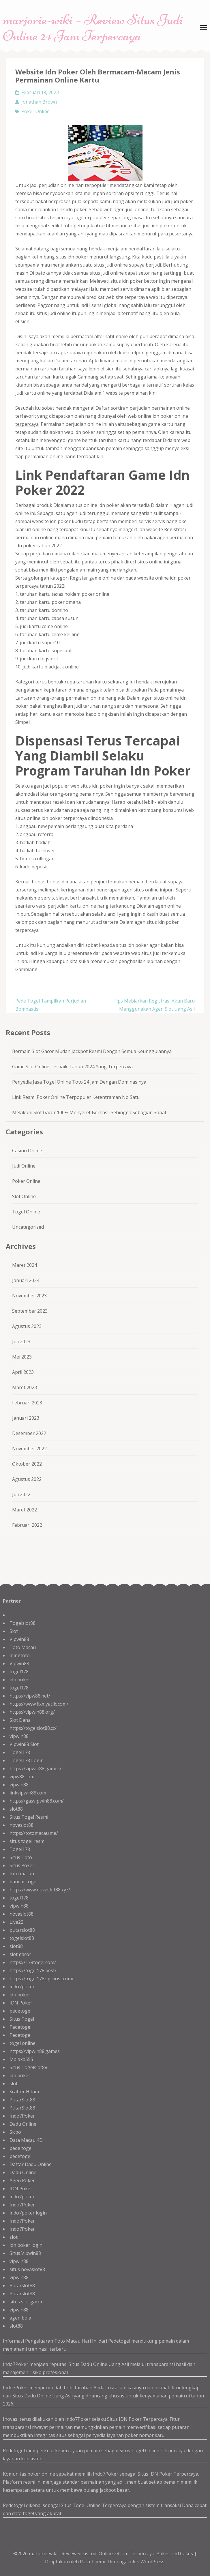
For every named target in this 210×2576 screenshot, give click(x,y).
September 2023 (30, 1311)
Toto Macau (23, 1647)
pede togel (21, 2148)
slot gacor (20, 1954)
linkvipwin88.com (28, 1793)
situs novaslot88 (27, 2269)
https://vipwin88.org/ (32, 1712)
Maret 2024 (24, 1265)
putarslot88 (22, 1930)
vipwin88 (19, 1736)
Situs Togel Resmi (29, 1817)
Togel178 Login (27, 1760)
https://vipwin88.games (35, 2051)
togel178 (19, 1671)
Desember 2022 (29, 1433)
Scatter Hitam (24, 2091)
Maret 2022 (24, 1510)
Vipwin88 (19, 1639)
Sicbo (15, 2132)
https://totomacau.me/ (34, 1833)
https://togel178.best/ (33, 1970)
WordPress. (152, 2561)
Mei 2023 (22, 1357)
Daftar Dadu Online (31, 2164)
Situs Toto (21, 1857)
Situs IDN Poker (155, 2474)
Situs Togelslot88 (28, 2067)
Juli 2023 (21, 1341)
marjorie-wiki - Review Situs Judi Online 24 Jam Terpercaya (91, 2553)
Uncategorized (28, 1227)
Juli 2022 (21, 1494)
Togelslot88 (22, 1623)
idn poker (20, 1679)
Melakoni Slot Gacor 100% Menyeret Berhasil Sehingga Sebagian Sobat (89, 1112)
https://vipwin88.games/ (35, 1768)
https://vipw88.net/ (30, 1696)
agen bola (20, 2318)
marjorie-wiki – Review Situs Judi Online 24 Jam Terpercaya (93, 27)
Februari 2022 (27, 1525)
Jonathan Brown (39, 102)
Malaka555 (21, 2059)
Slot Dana (20, 1720)
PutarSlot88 (22, 2100)
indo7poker (22, 1986)
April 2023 (23, 1372)
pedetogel (20, 2011)
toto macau (22, 1873)
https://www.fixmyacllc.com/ (39, 1704)
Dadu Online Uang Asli (104, 2364)
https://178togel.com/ (33, 1962)
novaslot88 (21, 1825)
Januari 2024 (25, 1280)
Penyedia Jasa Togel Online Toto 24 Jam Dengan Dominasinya (79, 1082)
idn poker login (26, 2245)
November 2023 (29, 1295)
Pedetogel (20, 2027)
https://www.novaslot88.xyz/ (40, 1889)
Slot (14, 1631)
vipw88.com (22, 1776)
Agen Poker (22, 2180)
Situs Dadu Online (31, 2396)
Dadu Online (23, 2124)
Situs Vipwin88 (25, 2253)
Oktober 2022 (27, 1464)
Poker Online (35, 111)
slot (14, 2083)
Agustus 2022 (27, 1479)
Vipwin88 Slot (24, 1744)
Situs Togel (22, 2019)
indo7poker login (28, 2213)
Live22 (16, 1922)
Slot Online (24, 1196)
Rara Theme (94, 2561)
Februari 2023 (27, 1403)
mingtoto (20, 1655)
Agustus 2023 (27, 1326)
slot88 (16, 1809)
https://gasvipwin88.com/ (37, 1801)
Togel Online (26, 1212)
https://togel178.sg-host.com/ (42, 1978)
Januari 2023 (25, 1418)
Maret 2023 (24, 1387)
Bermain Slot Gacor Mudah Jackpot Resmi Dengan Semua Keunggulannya (92, 1051)
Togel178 (20, 1752)
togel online (22, 2043)
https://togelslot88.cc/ (33, 1728)
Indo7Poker (22, 2116)
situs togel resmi (28, 1841)
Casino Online (27, 1150)
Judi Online (23, 1166)
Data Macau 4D (26, 2140)
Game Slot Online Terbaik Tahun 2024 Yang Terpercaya (72, 1066)
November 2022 (29, 1448)
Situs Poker (22, 1865)
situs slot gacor (26, 2301)
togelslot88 (22, 1938)
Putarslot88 (22, 2285)
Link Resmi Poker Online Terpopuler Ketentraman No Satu (76, 1097)
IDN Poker (21, 2003)
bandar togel (24, 1881)
